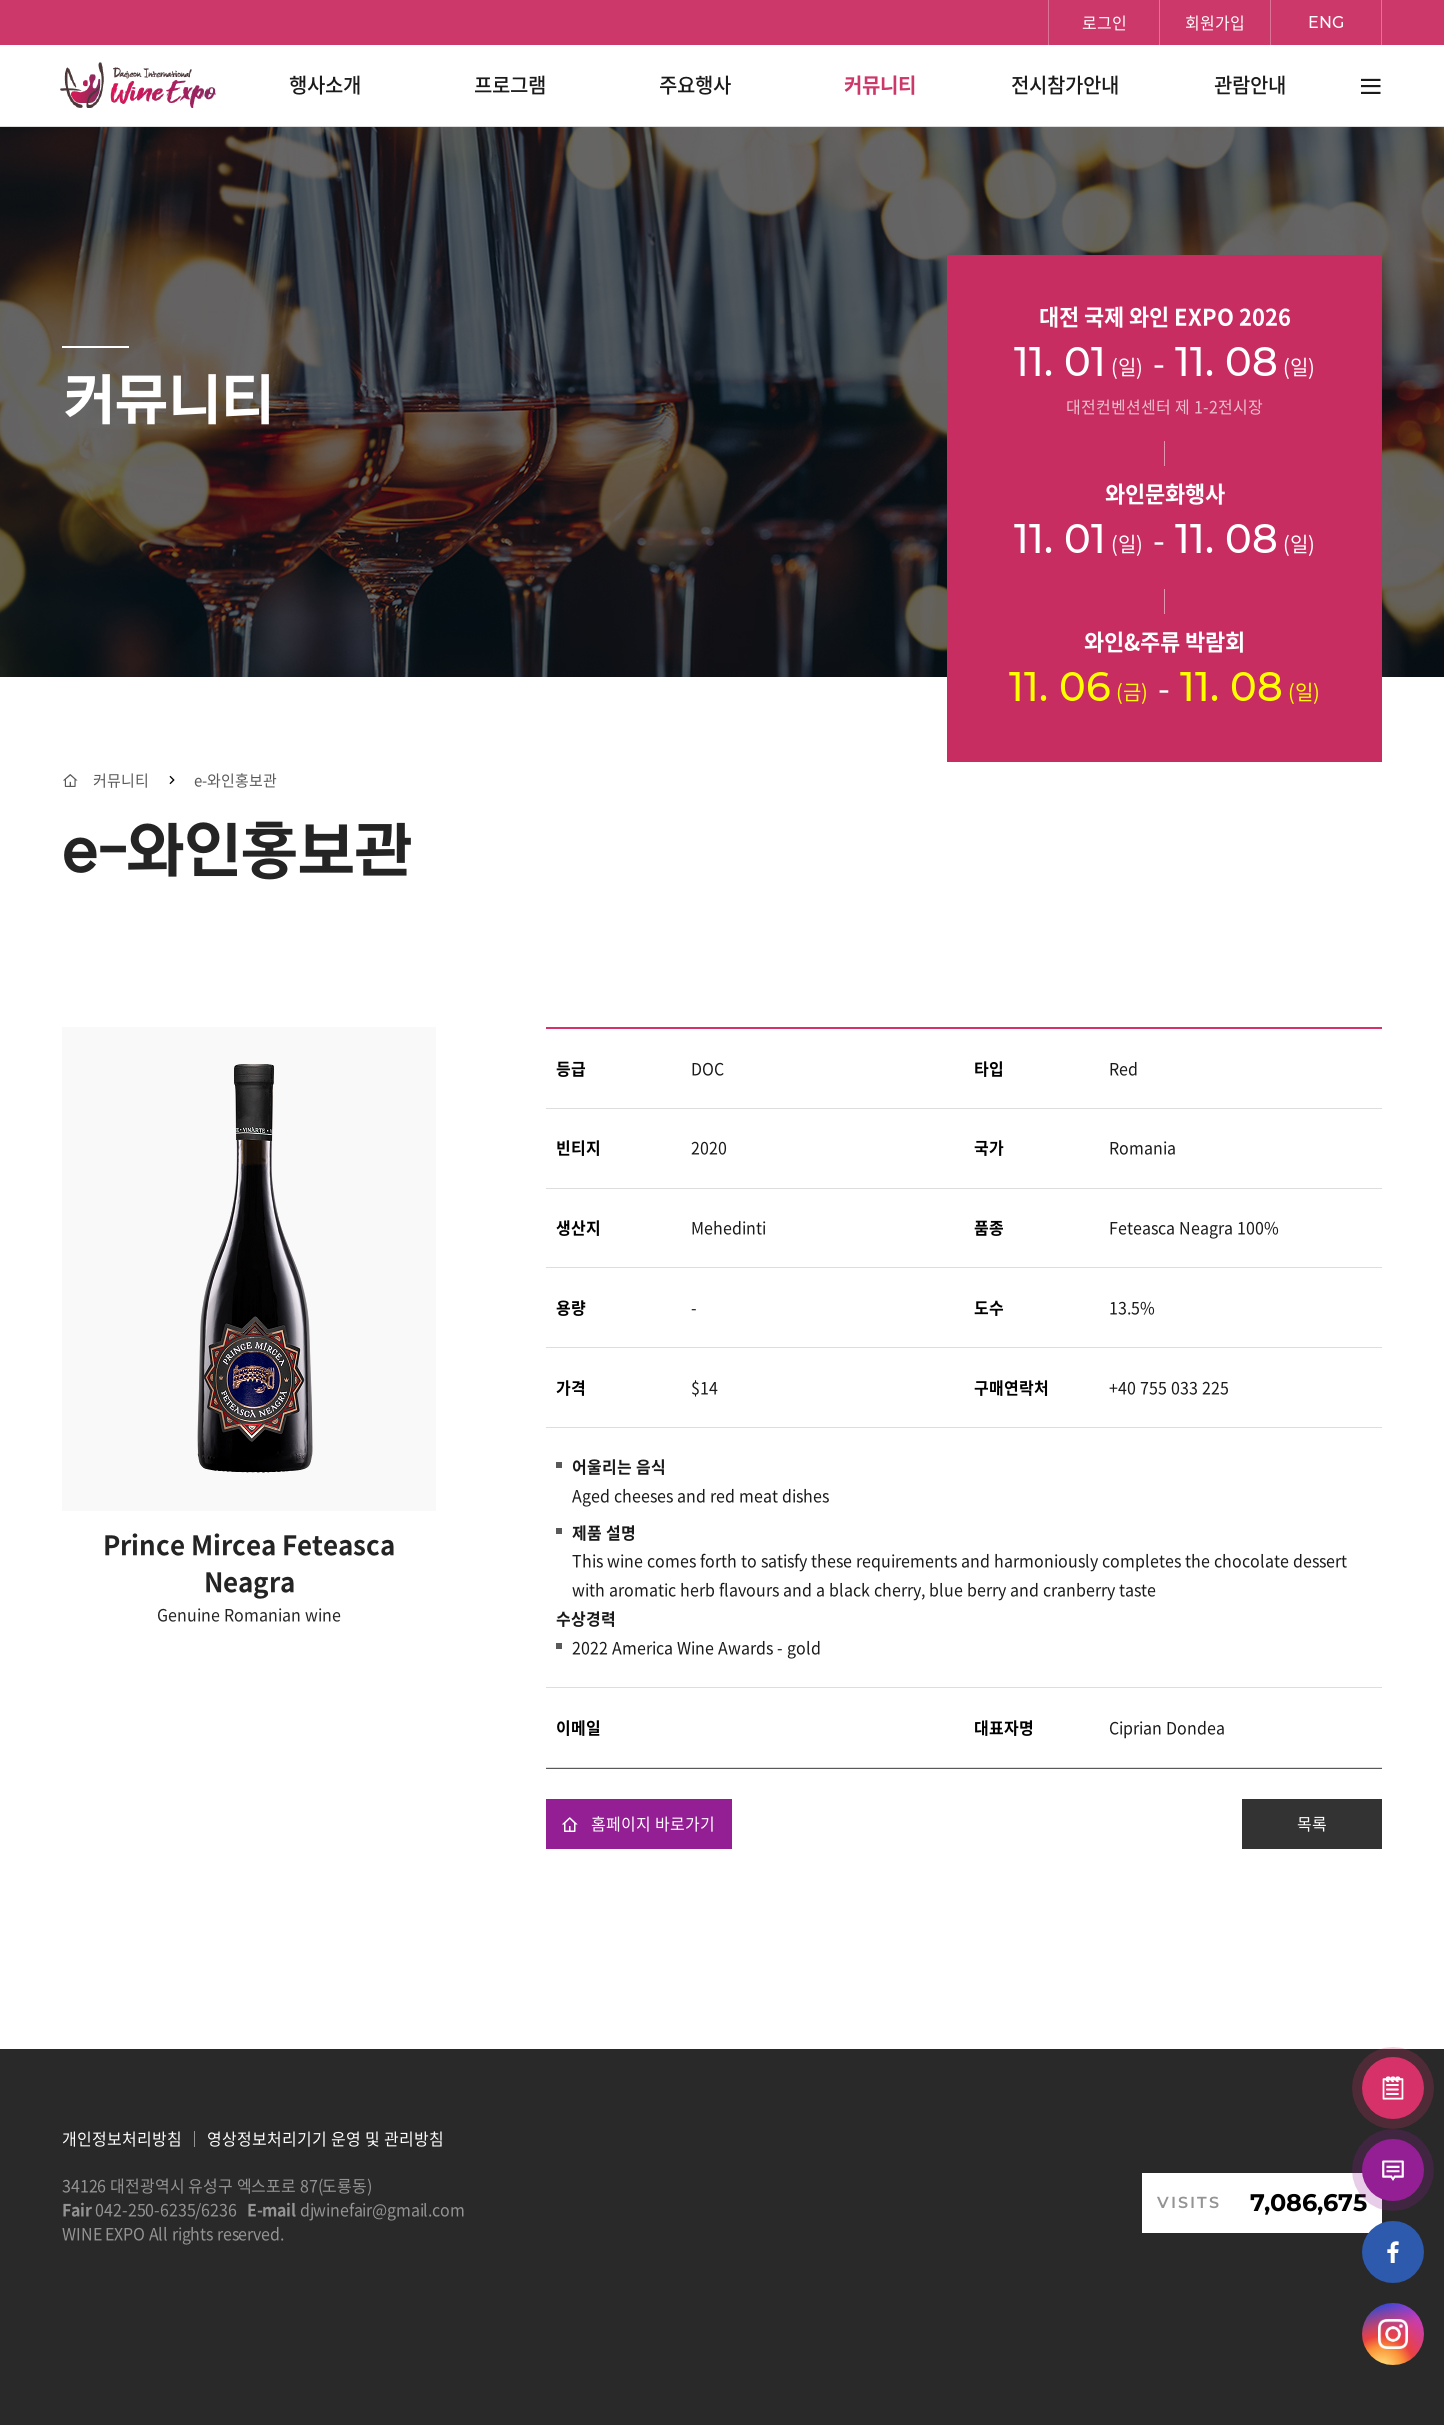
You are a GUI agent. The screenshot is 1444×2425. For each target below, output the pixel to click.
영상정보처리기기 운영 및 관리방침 (325, 2138)
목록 (1312, 1823)
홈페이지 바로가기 (638, 1823)
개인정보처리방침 (122, 2138)
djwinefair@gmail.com (382, 2209)
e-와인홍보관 (235, 780)
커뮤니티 (121, 780)
